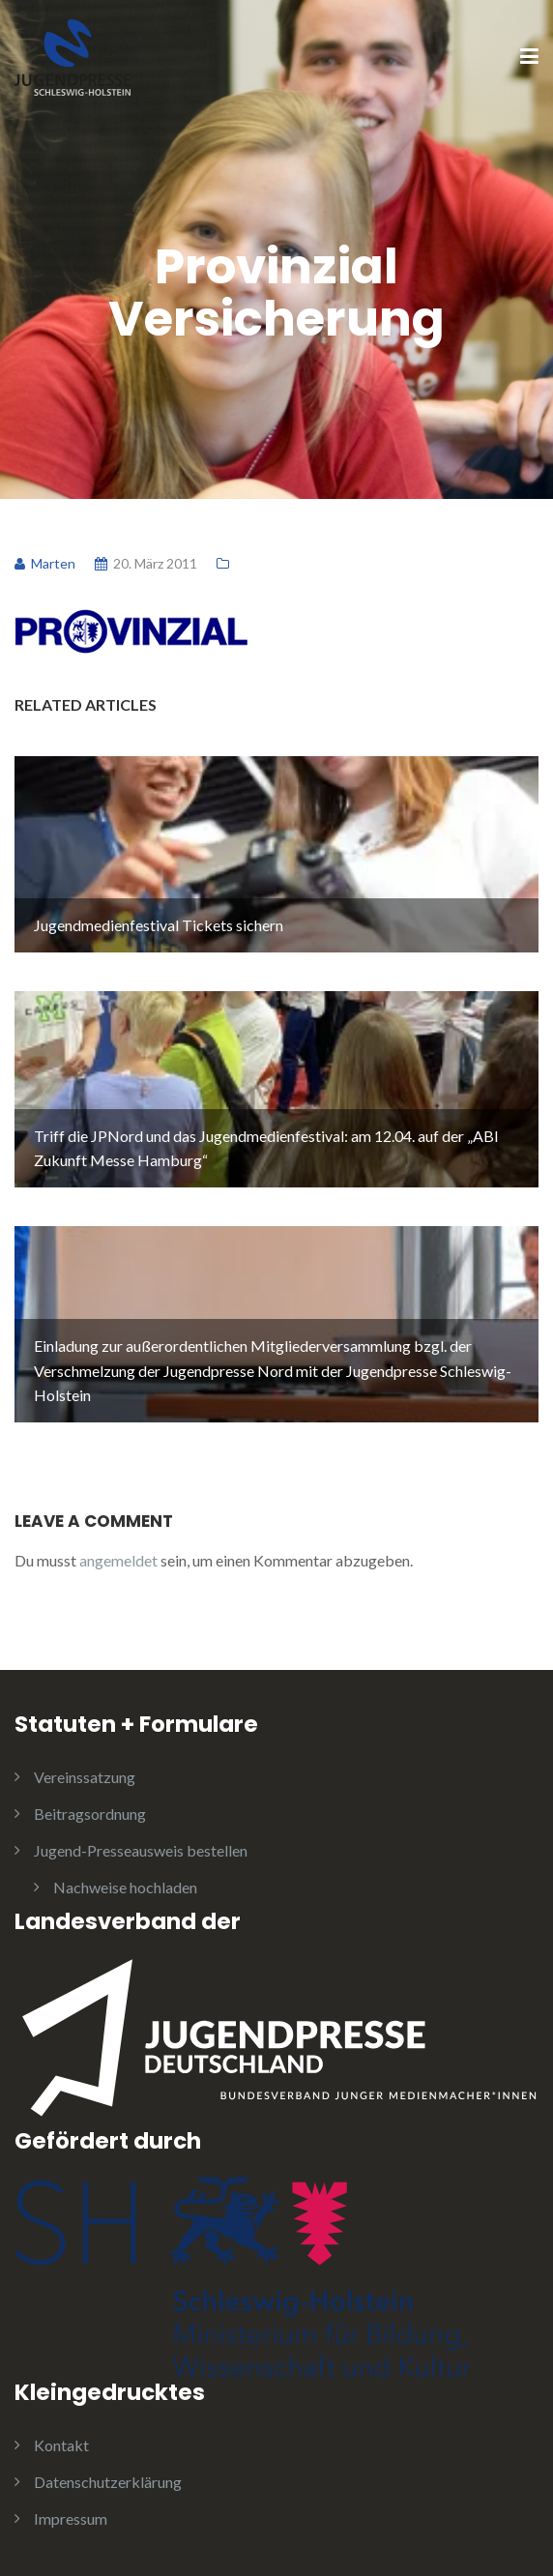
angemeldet (118, 1560)
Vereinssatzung (84, 1777)
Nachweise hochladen (125, 1887)
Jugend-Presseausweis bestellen (140, 1850)
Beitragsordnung (90, 1813)
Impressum (70, 2518)
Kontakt (61, 2445)
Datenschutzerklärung (108, 2482)
